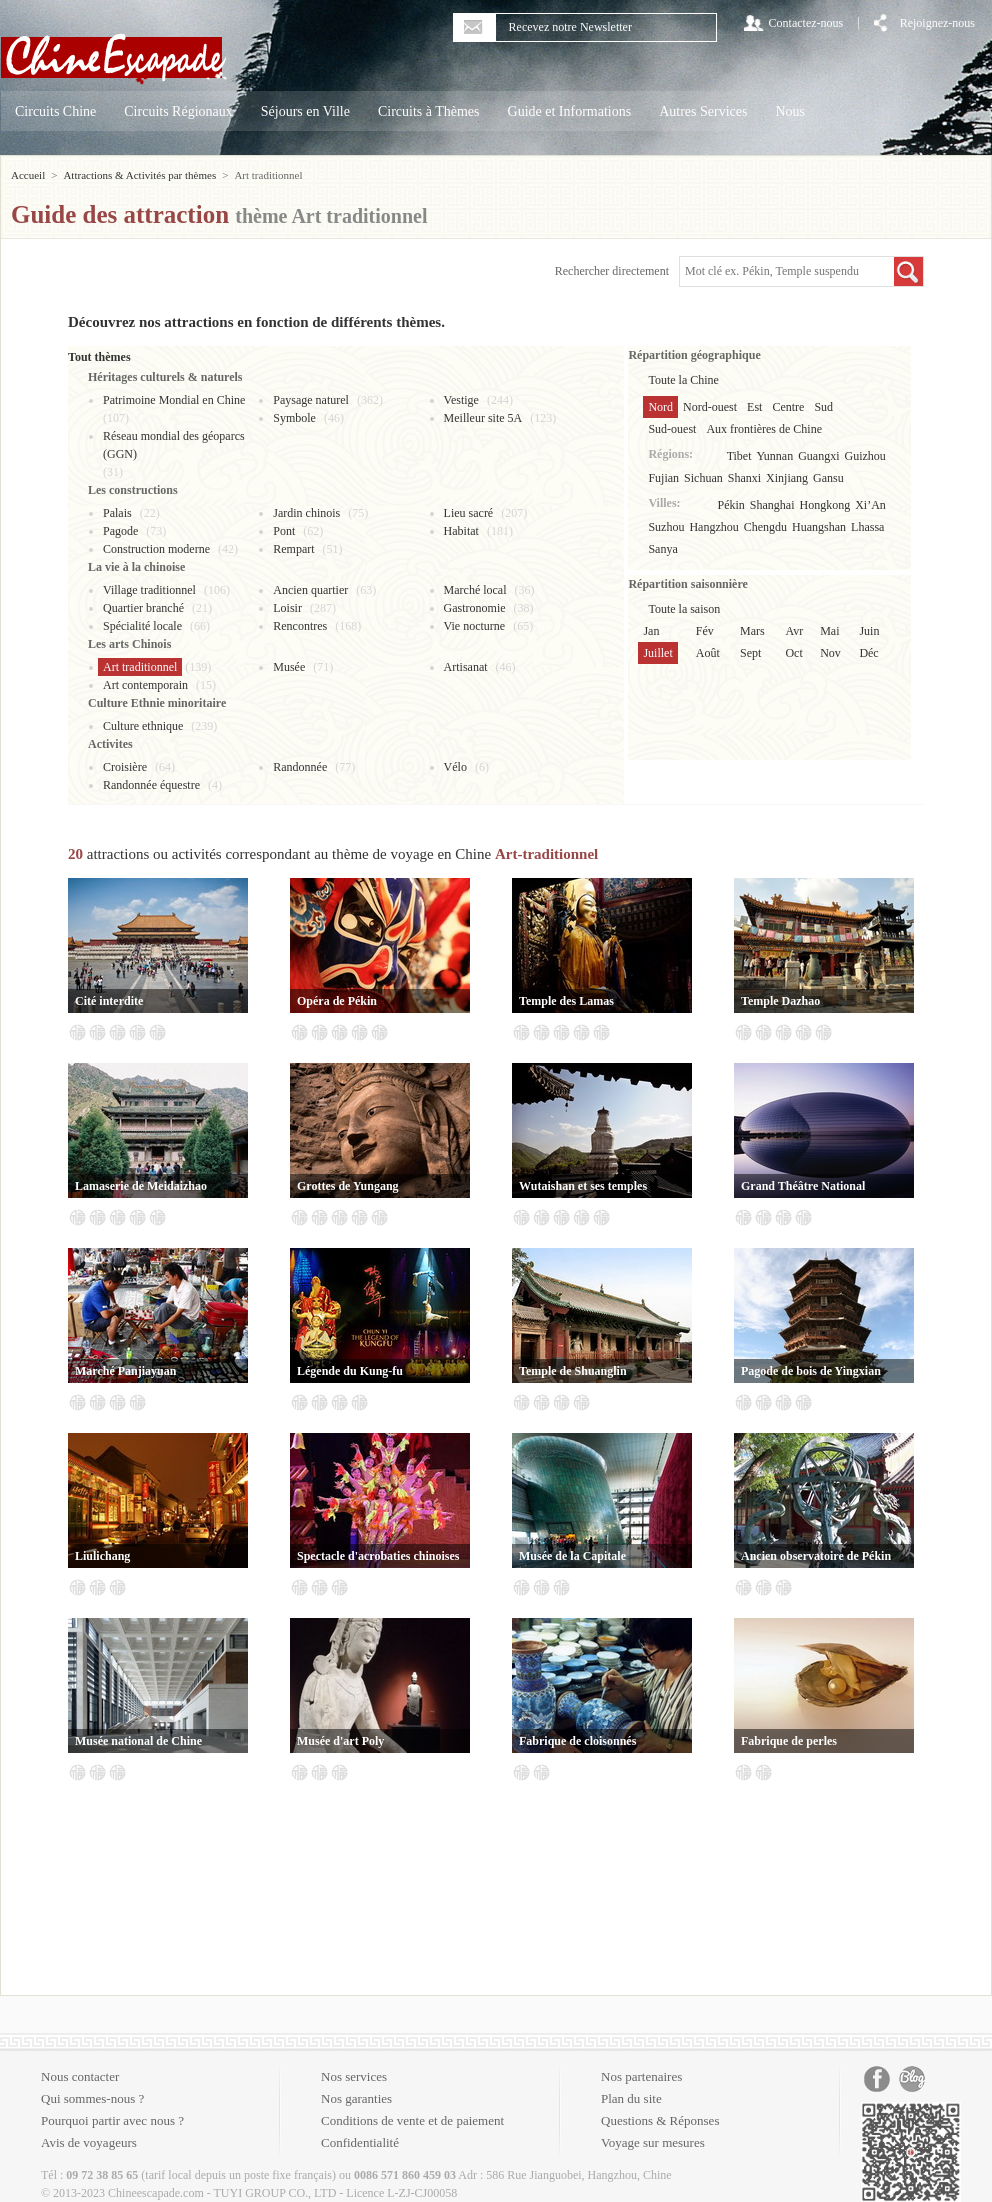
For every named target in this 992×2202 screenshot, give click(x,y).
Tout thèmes (99, 357)
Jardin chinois (306, 513)
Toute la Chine (683, 380)
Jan (651, 631)
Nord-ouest (710, 407)
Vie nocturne (475, 626)
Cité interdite (109, 1001)
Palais (117, 513)
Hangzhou (713, 527)
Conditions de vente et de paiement (412, 2120)
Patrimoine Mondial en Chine (174, 400)
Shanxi (744, 478)
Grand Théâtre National (803, 1186)
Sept (750, 653)
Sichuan (703, 478)
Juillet (657, 653)
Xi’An (870, 505)
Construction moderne (156, 549)
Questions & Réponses (660, 2120)
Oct (793, 653)
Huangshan (819, 527)
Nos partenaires (641, 2076)
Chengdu (765, 527)
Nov (830, 653)
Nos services (354, 2076)
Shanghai (772, 505)
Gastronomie (475, 608)
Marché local (475, 590)
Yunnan (775, 456)
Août (708, 653)
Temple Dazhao (780, 1001)
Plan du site (631, 2098)
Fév (705, 631)
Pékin (731, 505)
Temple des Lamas (566, 1001)
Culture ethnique (143, 726)
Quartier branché (143, 608)
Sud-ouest (672, 429)
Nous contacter (80, 2076)
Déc (868, 653)
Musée (289, 667)
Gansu (828, 478)
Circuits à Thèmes (429, 111)
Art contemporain (145, 685)
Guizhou (865, 456)
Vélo (455, 767)
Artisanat (466, 667)
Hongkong (825, 505)
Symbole (294, 418)
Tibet (739, 456)
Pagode (120, 531)
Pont (284, 531)
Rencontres (300, 626)
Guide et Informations (570, 111)
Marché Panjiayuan (125, 1371)
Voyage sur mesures (653, 2142)
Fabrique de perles (789, 1741)
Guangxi (818, 456)
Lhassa (867, 527)
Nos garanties (356, 2098)
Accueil (28, 175)
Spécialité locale (142, 626)
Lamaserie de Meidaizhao (141, 1186)
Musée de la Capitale (572, 1556)
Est (754, 407)
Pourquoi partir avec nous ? (112, 2120)
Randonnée (300, 767)
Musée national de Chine (138, 1741)
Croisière (125, 767)
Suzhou (666, 527)
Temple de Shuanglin (573, 1371)
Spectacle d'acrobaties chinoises (378, 1556)
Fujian (663, 478)
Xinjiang (787, 478)
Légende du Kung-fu (350, 1371)
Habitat (461, 531)
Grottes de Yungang (348, 1186)
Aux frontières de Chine (764, 429)
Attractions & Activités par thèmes (139, 175)
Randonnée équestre (151, 785)
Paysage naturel (311, 400)
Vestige (461, 400)
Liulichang (102, 1556)
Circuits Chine (55, 111)
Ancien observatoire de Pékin (816, 1556)
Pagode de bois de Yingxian (811, 1371)
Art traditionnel (140, 667)
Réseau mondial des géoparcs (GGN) (174, 445)
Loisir (287, 608)
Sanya (662, 549)
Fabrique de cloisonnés (577, 1741)
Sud (823, 407)
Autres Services (703, 111)
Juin (869, 631)
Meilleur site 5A (483, 418)
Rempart (293, 549)
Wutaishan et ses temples (583, 1186)
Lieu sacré (469, 513)
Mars (752, 631)
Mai (829, 631)
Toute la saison (684, 609)
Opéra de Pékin (337, 1001)
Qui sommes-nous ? (92, 2098)
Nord (660, 407)
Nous (790, 111)
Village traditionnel (149, 590)
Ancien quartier (310, 590)
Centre (788, 407)
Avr (794, 631)
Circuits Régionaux (178, 111)
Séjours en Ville (305, 111)
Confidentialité (360, 2142)
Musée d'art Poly (340, 1741)
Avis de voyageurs (89, 2142)
